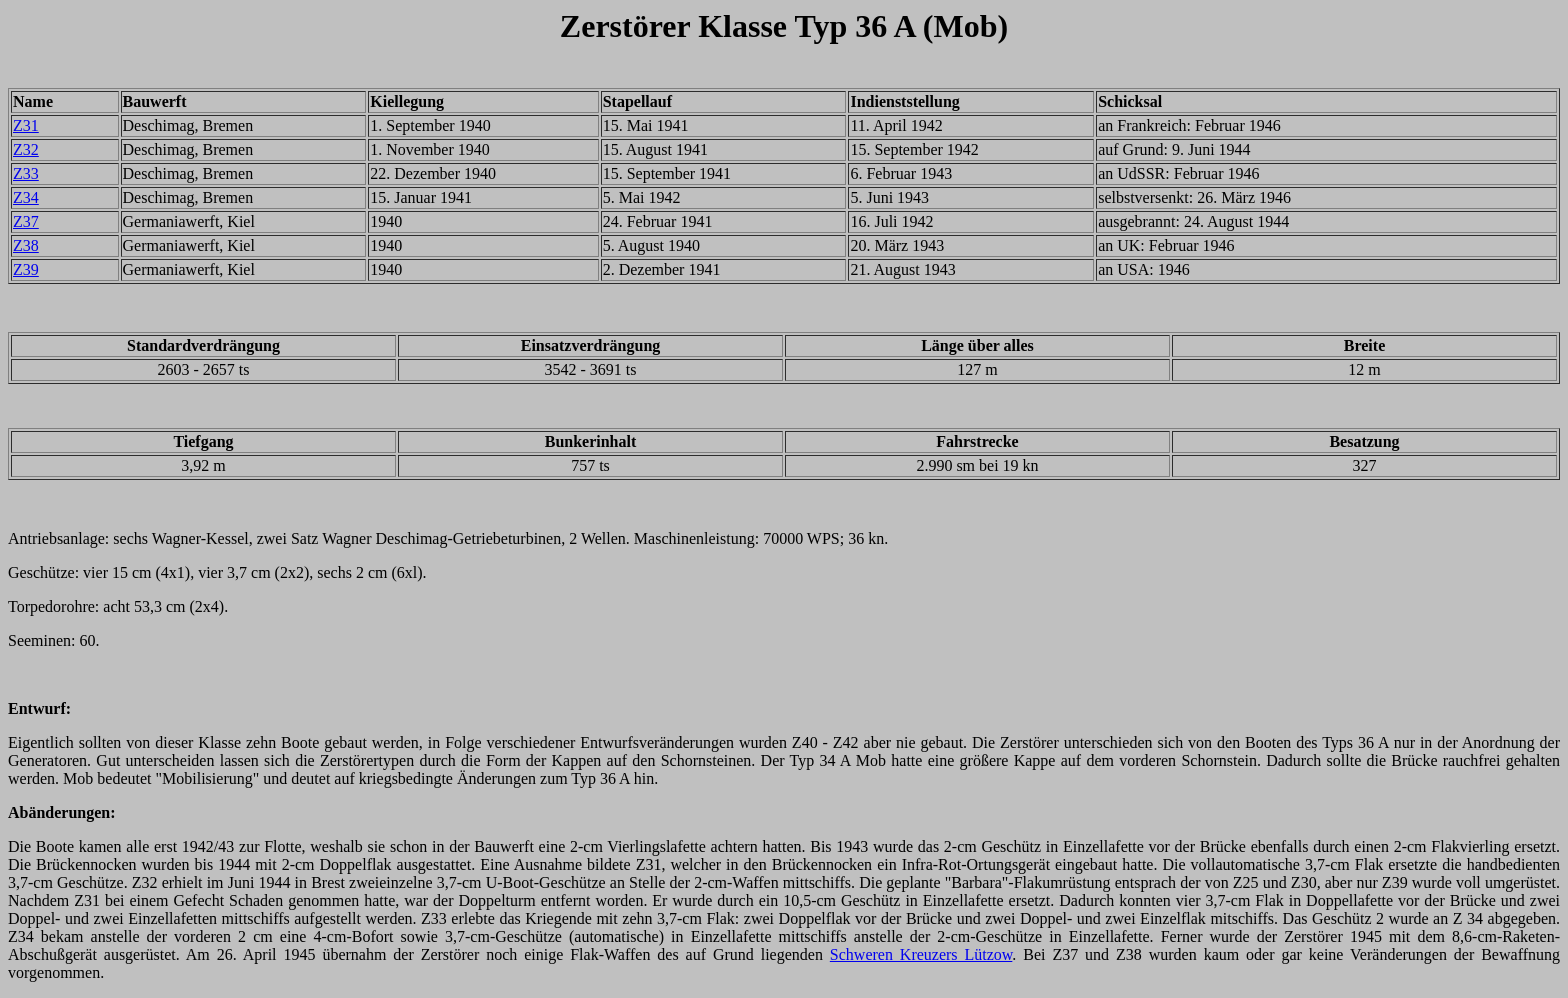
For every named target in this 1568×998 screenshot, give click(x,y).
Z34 (26, 197)
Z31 (26, 125)
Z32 (26, 149)
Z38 (26, 245)
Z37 (26, 221)
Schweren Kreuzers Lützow (921, 954)
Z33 (26, 173)
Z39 (26, 269)
